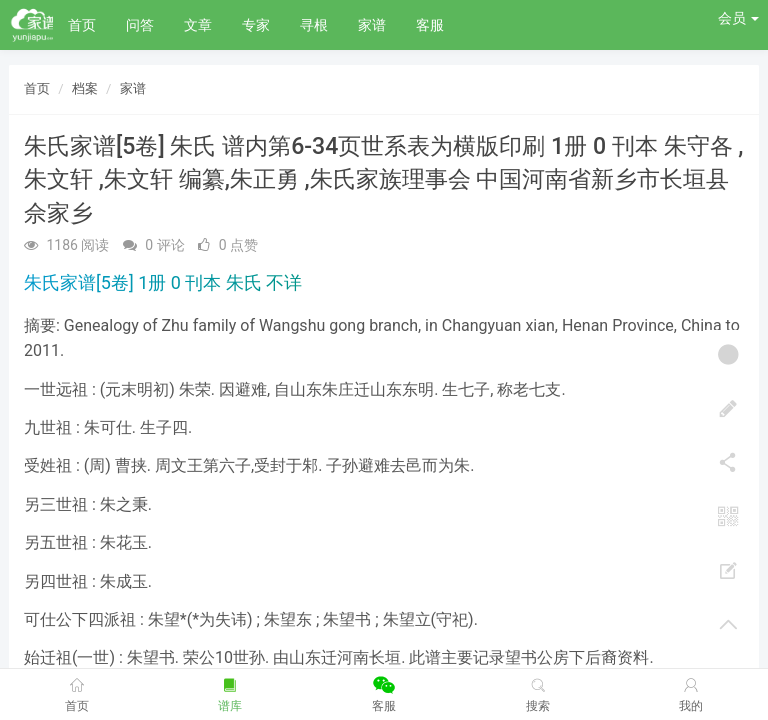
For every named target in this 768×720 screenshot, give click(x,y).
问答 (140, 25)
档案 (85, 88)
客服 (430, 25)
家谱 (372, 25)
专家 (256, 25)
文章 (198, 25)
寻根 (314, 25)
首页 (82, 25)
